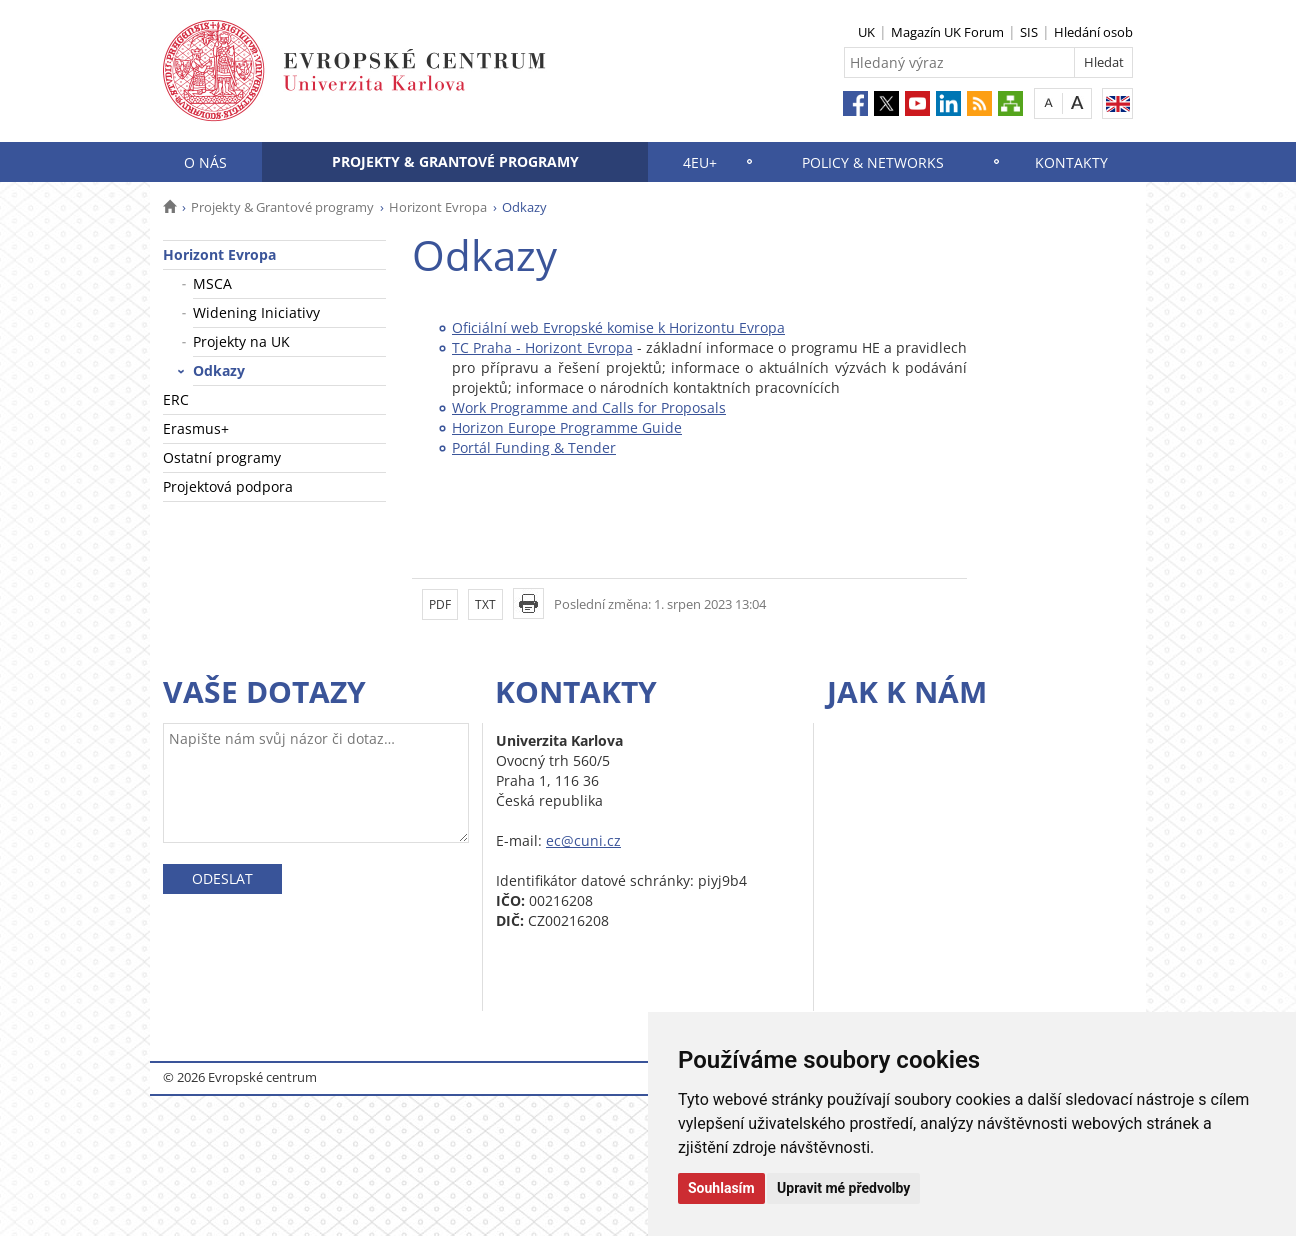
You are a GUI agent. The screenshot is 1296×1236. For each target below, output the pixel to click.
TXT (485, 604)
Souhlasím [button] (721, 1188)
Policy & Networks (873, 162)
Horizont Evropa (438, 207)
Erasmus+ (196, 428)
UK (866, 32)
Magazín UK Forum (947, 32)
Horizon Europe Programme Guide (567, 427)
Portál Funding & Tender (534, 447)
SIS (1029, 32)
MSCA (212, 283)
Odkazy (219, 370)
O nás (205, 162)
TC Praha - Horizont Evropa (542, 347)
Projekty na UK (241, 341)
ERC (176, 399)
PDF (440, 604)
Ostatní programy (222, 457)
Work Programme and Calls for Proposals (589, 407)
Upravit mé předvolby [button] (843, 1188)
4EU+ (700, 162)
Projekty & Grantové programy (455, 161)
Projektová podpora (228, 486)
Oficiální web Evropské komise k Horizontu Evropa (618, 327)
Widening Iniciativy (256, 312)
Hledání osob (1093, 32)
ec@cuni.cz (583, 840)
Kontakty (1071, 162)
